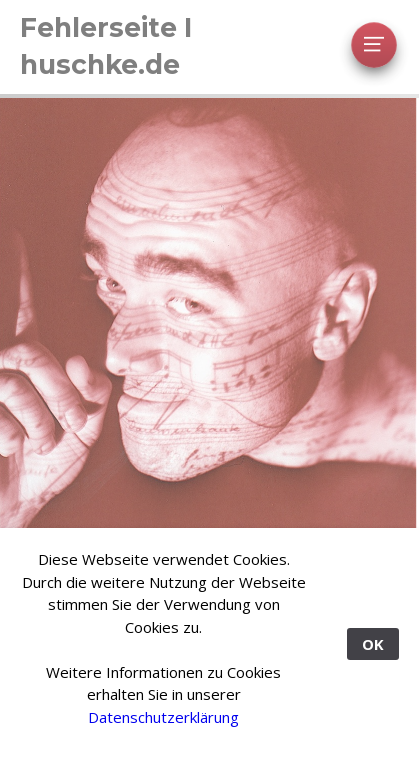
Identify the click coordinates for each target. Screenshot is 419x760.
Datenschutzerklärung (163, 717)
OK (373, 644)
